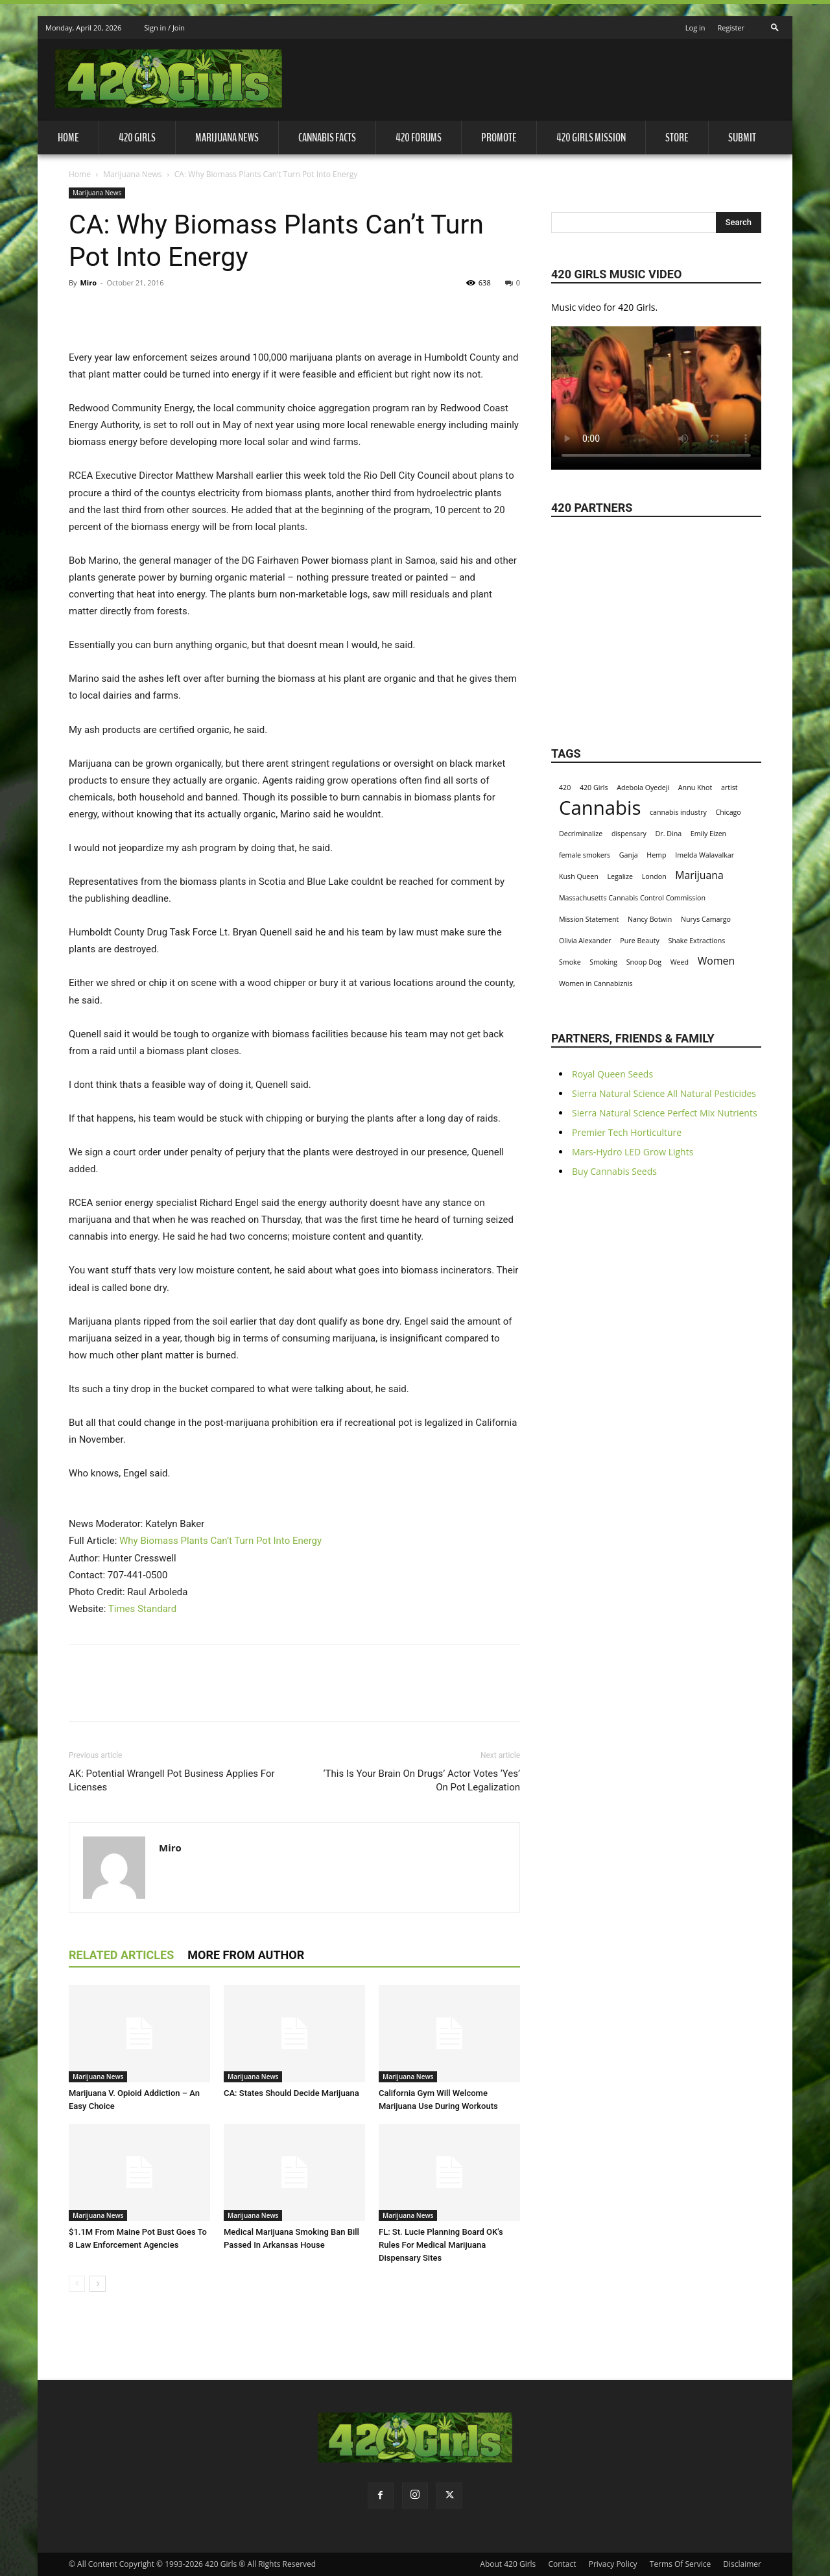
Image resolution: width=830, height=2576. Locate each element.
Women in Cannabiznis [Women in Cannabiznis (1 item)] (596, 983)
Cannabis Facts (327, 137)
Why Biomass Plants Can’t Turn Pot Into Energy (220, 1541)
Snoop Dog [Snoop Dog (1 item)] (643, 962)
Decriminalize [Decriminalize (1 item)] (580, 833)
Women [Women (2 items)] (716, 961)
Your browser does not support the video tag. (656, 392)
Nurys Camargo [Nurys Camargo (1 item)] (706, 919)
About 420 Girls (508, 2564)
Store (677, 137)
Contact (562, 2564)
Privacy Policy (613, 2564)
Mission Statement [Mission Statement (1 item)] (589, 919)
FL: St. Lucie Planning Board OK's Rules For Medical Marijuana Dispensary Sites (441, 2245)
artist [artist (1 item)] (729, 787)
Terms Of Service (680, 2564)
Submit (742, 137)
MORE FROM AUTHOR (245, 1955)
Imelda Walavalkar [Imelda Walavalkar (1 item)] (704, 855)
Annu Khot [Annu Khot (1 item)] (695, 787)
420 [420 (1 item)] (565, 787)
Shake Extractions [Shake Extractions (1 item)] (696, 940)
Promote (499, 137)
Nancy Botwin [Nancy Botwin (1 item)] (650, 919)
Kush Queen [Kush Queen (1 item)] (579, 876)
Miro (88, 282)
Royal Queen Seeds (612, 1074)
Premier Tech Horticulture (627, 1132)
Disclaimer (742, 2564)
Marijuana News (227, 137)
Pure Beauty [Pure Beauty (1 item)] (639, 940)
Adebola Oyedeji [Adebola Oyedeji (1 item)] (643, 787)
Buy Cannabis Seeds (614, 1171)
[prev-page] (77, 2284)
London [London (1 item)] (654, 876)
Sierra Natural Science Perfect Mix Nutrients (664, 1113)
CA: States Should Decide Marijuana (291, 2093)
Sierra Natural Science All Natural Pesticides (664, 1093)
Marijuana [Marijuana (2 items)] (699, 875)
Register (730, 27)
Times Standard (142, 1609)
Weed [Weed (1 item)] (679, 962)
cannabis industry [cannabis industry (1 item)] (678, 812)
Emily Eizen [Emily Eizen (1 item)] (708, 833)
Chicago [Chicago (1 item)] (728, 812)
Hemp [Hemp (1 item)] (656, 855)
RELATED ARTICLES (121, 1955)
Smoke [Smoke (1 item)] (570, 962)
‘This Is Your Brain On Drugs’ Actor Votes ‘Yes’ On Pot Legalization (422, 1780)
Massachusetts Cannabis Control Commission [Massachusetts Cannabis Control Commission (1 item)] (632, 897)
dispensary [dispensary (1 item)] (628, 833)
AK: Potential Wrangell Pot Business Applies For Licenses (172, 1780)
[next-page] (97, 2284)
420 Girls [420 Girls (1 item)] (594, 787)
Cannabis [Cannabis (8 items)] (600, 808)
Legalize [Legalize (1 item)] (620, 876)
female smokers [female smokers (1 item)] (584, 855)
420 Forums (419, 137)
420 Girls (137, 137)
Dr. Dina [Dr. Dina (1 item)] (669, 833)
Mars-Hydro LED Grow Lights (632, 1152)
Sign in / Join (164, 27)
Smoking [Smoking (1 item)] (603, 962)
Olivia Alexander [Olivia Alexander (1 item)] (585, 940)
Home (68, 137)
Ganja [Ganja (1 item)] (628, 855)
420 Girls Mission (591, 137)
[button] (775, 24)
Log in (695, 27)
